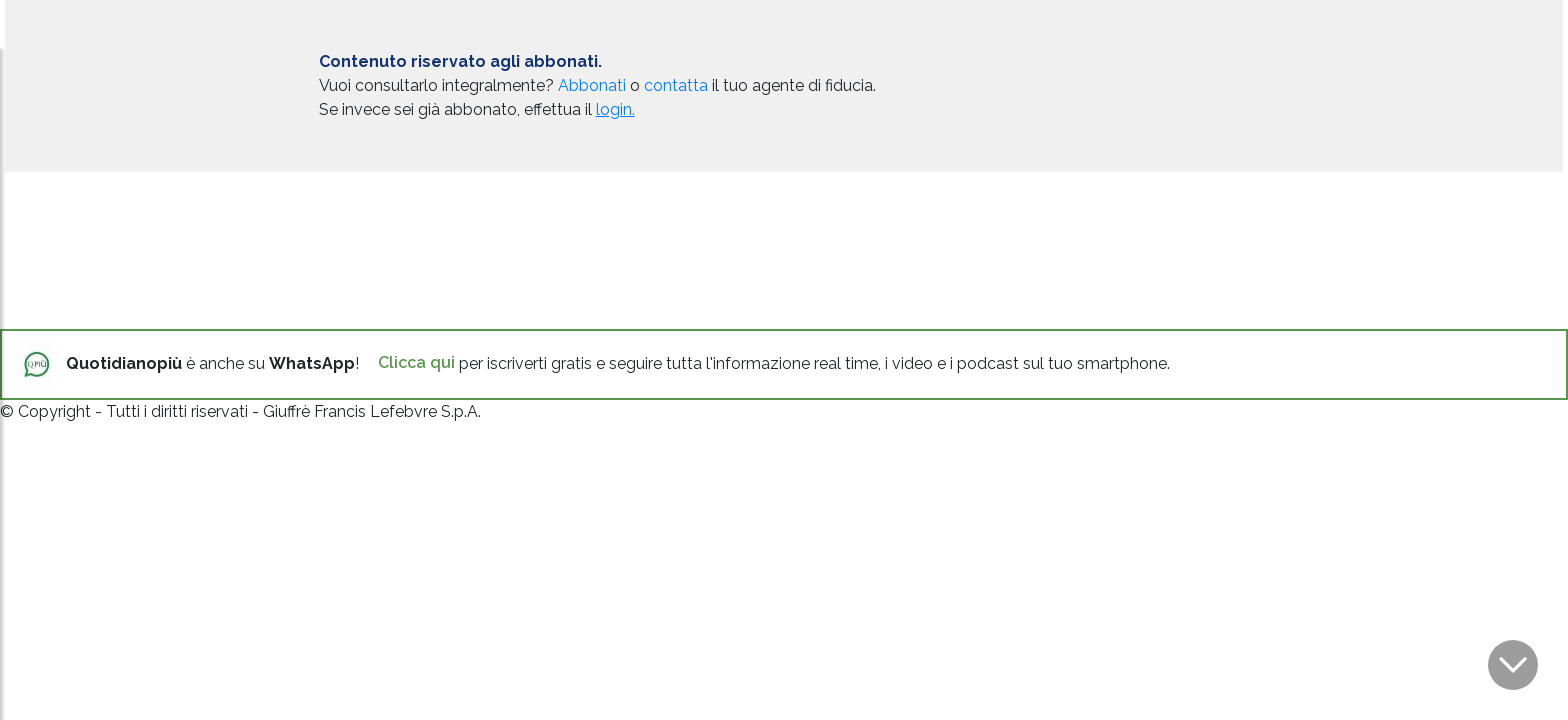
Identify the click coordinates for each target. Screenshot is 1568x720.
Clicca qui (416, 362)
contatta (676, 85)
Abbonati (592, 85)
